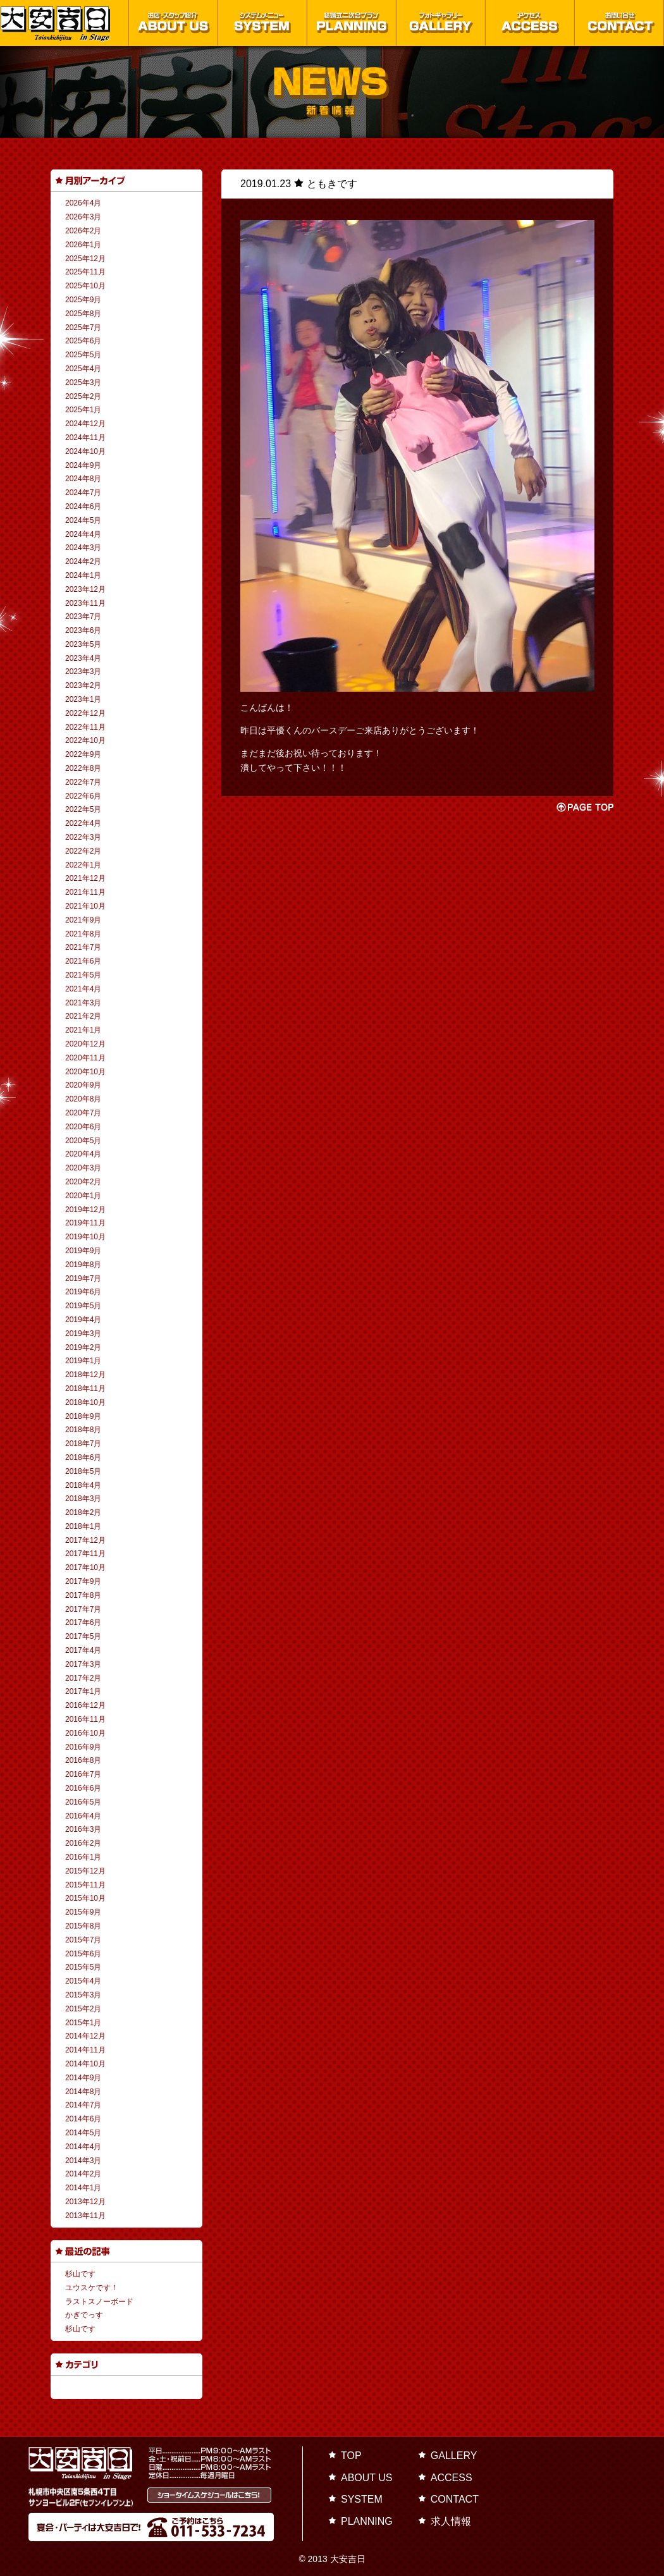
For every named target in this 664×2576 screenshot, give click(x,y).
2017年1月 (83, 1691)
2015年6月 (83, 1953)
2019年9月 (83, 1250)
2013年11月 (85, 2215)
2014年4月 (83, 2146)
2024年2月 (83, 561)
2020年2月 (83, 1181)
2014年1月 (83, 2187)
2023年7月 (83, 616)
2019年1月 (83, 1360)
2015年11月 (85, 1884)
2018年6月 (83, 1457)
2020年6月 (83, 1126)
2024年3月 (83, 547)
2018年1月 (83, 1526)
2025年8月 (83, 313)
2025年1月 (83, 409)
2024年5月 (83, 520)
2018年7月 (83, 1443)
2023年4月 (83, 658)
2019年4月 (83, 1319)
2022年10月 (85, 740)
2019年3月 (83, 1333)
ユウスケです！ (91, 2287)
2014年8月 (83, 2091)
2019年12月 (85, 1209)
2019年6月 (83, 1291)
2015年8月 (83, 1926)
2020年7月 (83, 1112)
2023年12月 (85, 589)
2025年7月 (83, 327)
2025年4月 (83, 368)
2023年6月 (83, 630)
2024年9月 (83, 465)
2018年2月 (83, 1512)
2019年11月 (85, 1222)
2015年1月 (83, 2022)
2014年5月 (83, 2132)
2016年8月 (83, 1760)
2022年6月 (83, 796)
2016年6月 (83, 1788)
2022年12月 (85, 713)
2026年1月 (83, 244)
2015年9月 (83, 1912)
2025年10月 (85, 285)
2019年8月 (83, 1264)
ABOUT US (367, 2477)
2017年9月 (83, 1581)
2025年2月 (83, 396)
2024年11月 (85, 437)
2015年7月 (83, 1939)
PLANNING (367, 2521)
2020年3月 (83, 1167)
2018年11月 (85, 1388)
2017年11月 (85, 1553)
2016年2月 (83, 1843)
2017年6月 (83, 1622)
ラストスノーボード (99, 2301)
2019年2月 (83, 1347)
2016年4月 (83, 1816)
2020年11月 (85, 1057)
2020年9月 (83, 1085)
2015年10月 (85, 1898)
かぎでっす (84, 2314)
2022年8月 (83, 768)
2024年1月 (83, 575)
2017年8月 (83, 1595)
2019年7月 (83, 1278)
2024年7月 (83, 492)
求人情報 (451, 2521)
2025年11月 (85, 271)
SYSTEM (362, 2499)
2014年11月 (85, 2049)
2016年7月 (83, 1774)
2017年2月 (83, 1678)
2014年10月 (85, 2063)
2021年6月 (83, 961)
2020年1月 (83, 1195)
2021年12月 (85, 878)
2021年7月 (83, 947)
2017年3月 (83, 1664)
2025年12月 (85, 258)
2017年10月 (85, 1567)
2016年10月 (85, 1733)
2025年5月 (83, 354)
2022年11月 (85, 727)
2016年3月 (83, 1829)
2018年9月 (83, 1416)
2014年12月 (85, 2036)
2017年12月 (85, 1540)
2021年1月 (83, 1030)
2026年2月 (83, 230)
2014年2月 (83, 2173)
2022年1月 (83, 865)
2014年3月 (83, 2160)
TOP (351, 2455)
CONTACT (455, 2499)
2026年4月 (83, 203)
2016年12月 (85, 1705)
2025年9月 (83, 299)
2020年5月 (83, 1140)
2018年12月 (85, 1374)
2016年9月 (83, 1747)
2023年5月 (83, 644)
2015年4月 (83, 1981)
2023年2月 (83, 685)
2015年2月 (83, 2008)
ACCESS (451, 2477)
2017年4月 (83, 1650)
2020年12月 (85, 1044)
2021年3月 (83, 1002)
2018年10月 (85, 1402)
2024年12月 (85, 423)
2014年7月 (83, 2105)
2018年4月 (83, 1485)
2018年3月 (83, 1498)
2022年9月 (83, 754)
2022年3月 (83, 837)
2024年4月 (83, 534)
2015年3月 (83, 1994)
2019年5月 (83, 1305)
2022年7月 (83, 782)
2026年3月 (83, 216)
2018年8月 (83, 1429)
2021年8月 (83, 933)
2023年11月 (85, 603)
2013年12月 (85, 2201)
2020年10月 (85, 1071)
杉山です (80, 2273)
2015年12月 (85, 1871)
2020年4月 (83, 1154)
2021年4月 (83, 988)
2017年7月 (83, 1609)
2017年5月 (83, 1636)
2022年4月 (83, 823)
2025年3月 (83, 382)
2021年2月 (83, 1016)
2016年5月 (83, 1802)
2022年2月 (83, 851)
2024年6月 (83, 506)
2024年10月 (85, 451)
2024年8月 (83, 478)
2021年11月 (85, 892)
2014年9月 (83, 2077)
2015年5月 (83, 1967)
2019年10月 (85, 1236)
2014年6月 (83, 2118)
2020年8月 (83, 1099)
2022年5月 (83, 809)
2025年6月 (83, 340)
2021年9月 (83, 920)
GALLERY (454, 2455)
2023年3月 (83, 671)
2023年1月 (83, 699)
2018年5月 (83, 1471)
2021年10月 (85, 906)
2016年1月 (83, 1857)
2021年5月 (83, 975)
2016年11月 (85, 1719)
